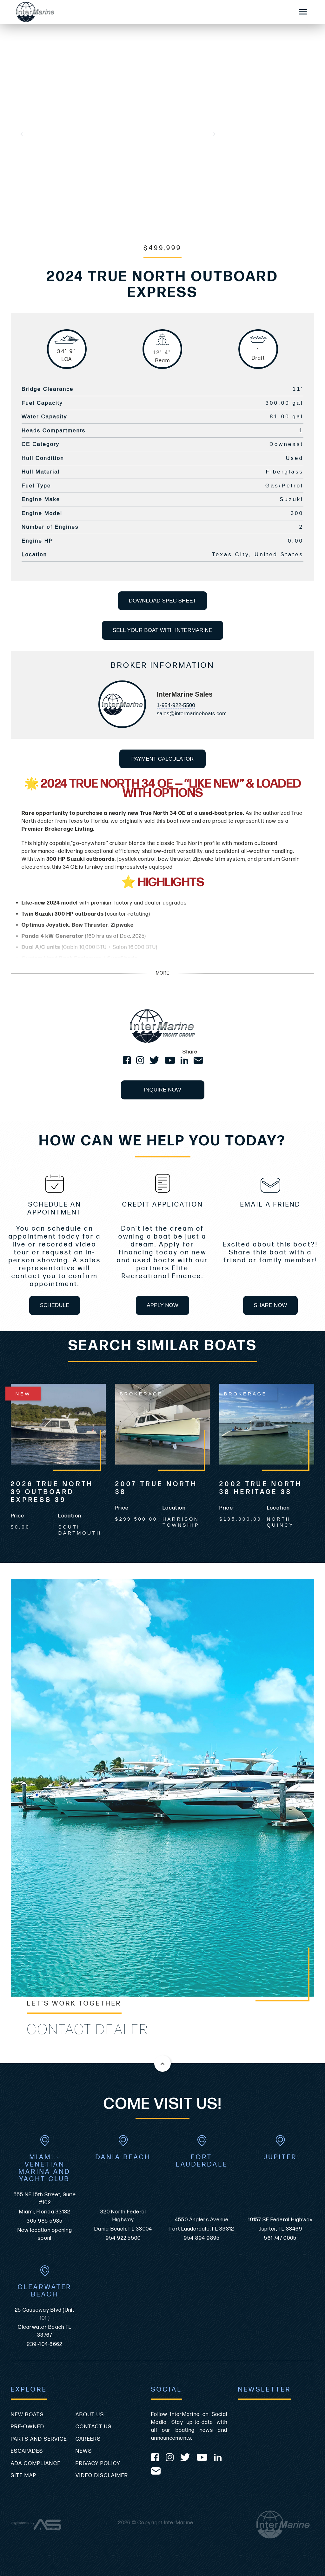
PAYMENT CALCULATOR (162, 759)
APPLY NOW (162, 1305)
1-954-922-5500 (176, 705)
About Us (90, 2415)
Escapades (27, 2451)
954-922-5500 (123, 2238)
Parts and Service (39, 2439)
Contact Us (94, 2427)
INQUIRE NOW (162, 1090)
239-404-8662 (44, 2344)
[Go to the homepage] (148, 12)
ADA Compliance (36, 2463)
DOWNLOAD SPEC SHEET (162, 601)
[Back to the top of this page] (162, 2063)
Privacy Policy (98, 2463)
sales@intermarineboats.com (192, 714)
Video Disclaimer (102, 2475)
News (84, 2451)
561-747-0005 (280, 2238)
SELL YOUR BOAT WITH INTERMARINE (162, 630)
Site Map (23, 2475)
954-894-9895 (202, 2238)
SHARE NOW (270, 1305)
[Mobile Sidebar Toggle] (303, 12)
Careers (88, 2439)
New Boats (27, 2415)
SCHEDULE (55, 1305)
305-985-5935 (45, 2221)
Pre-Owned (27, 2427)
